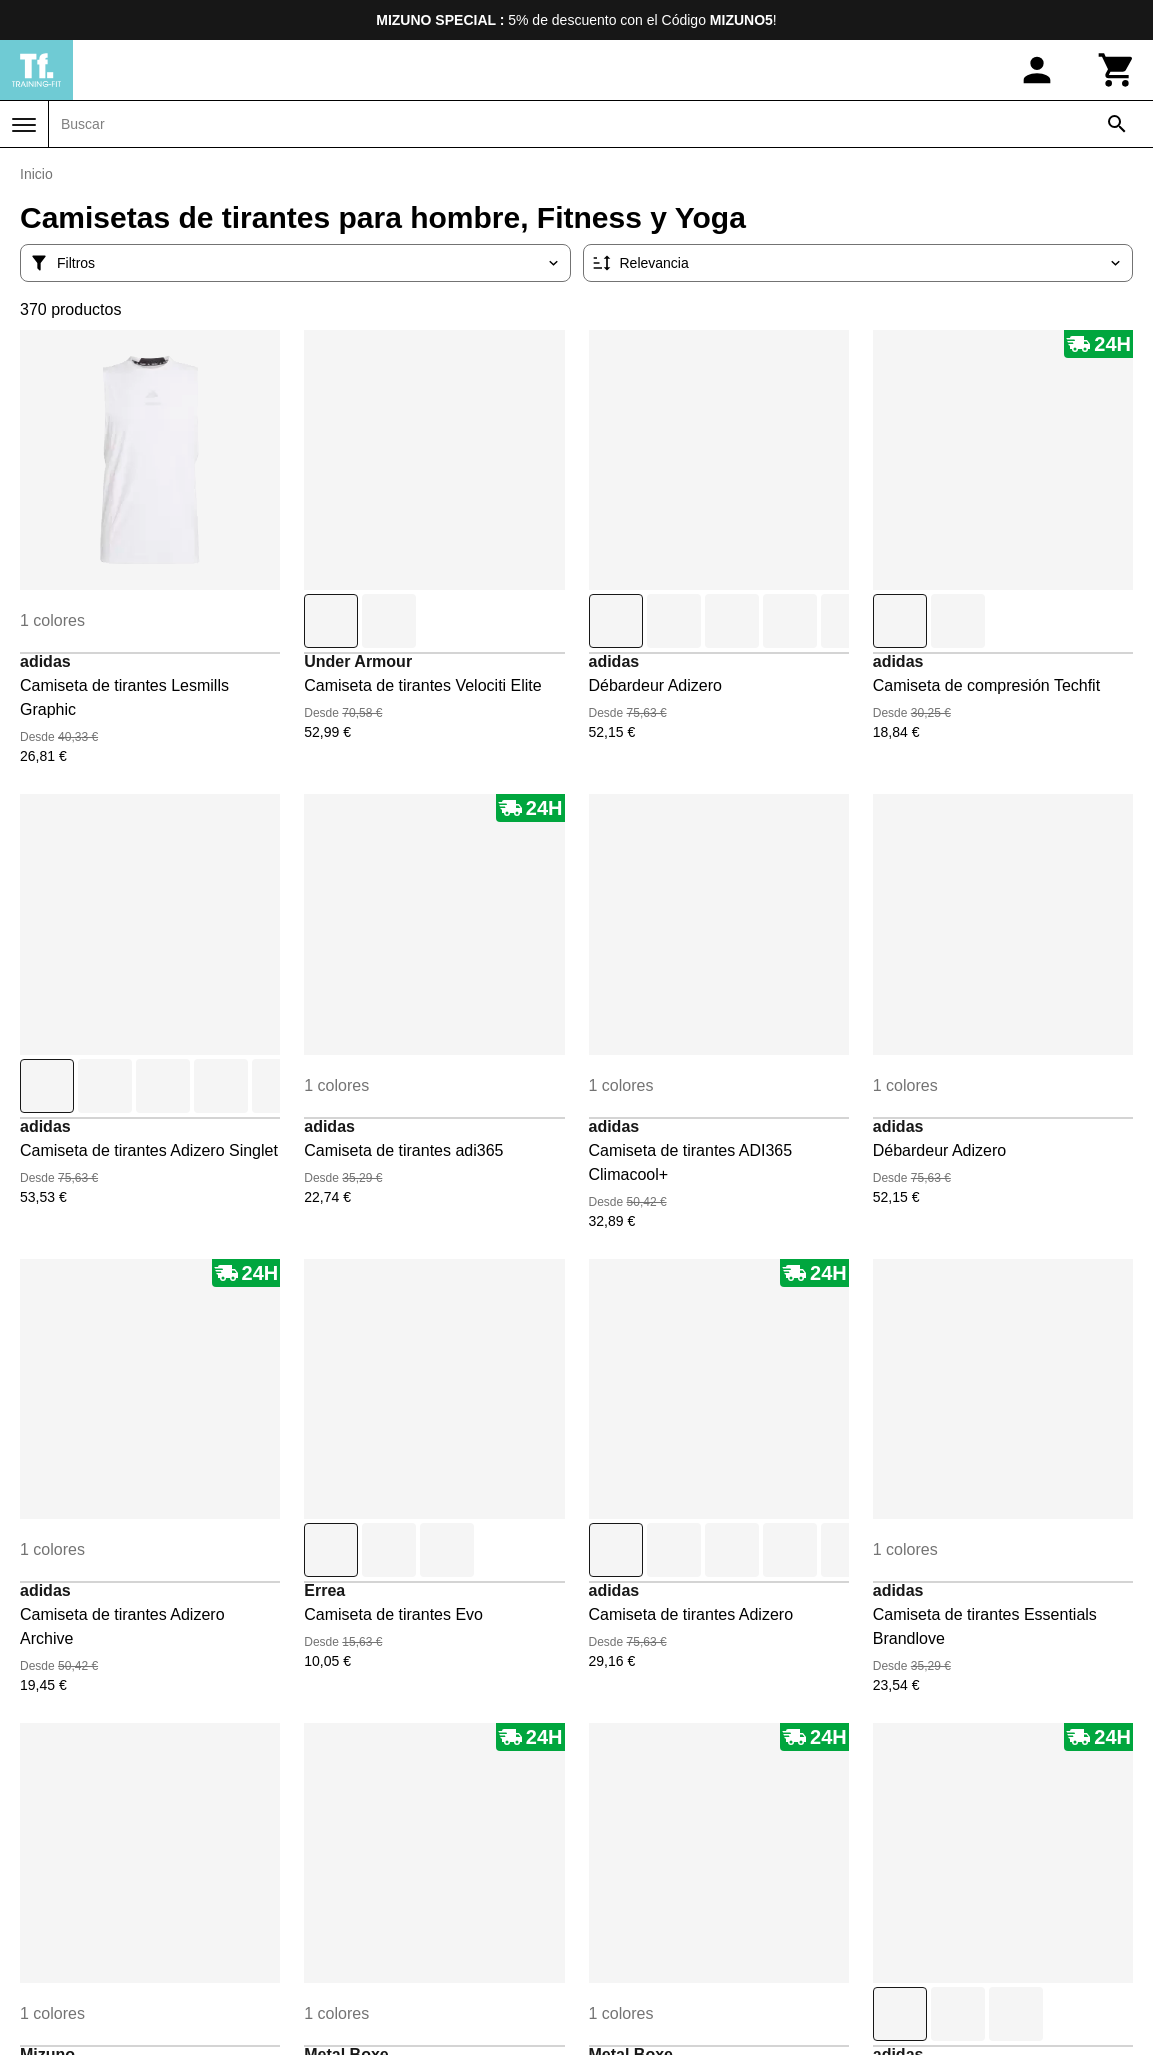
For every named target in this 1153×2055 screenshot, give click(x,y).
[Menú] (24, 125)
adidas (45, 661)
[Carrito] (1117, 70)
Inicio (36, 174)
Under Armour (358, 661)
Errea (324, 1590)
